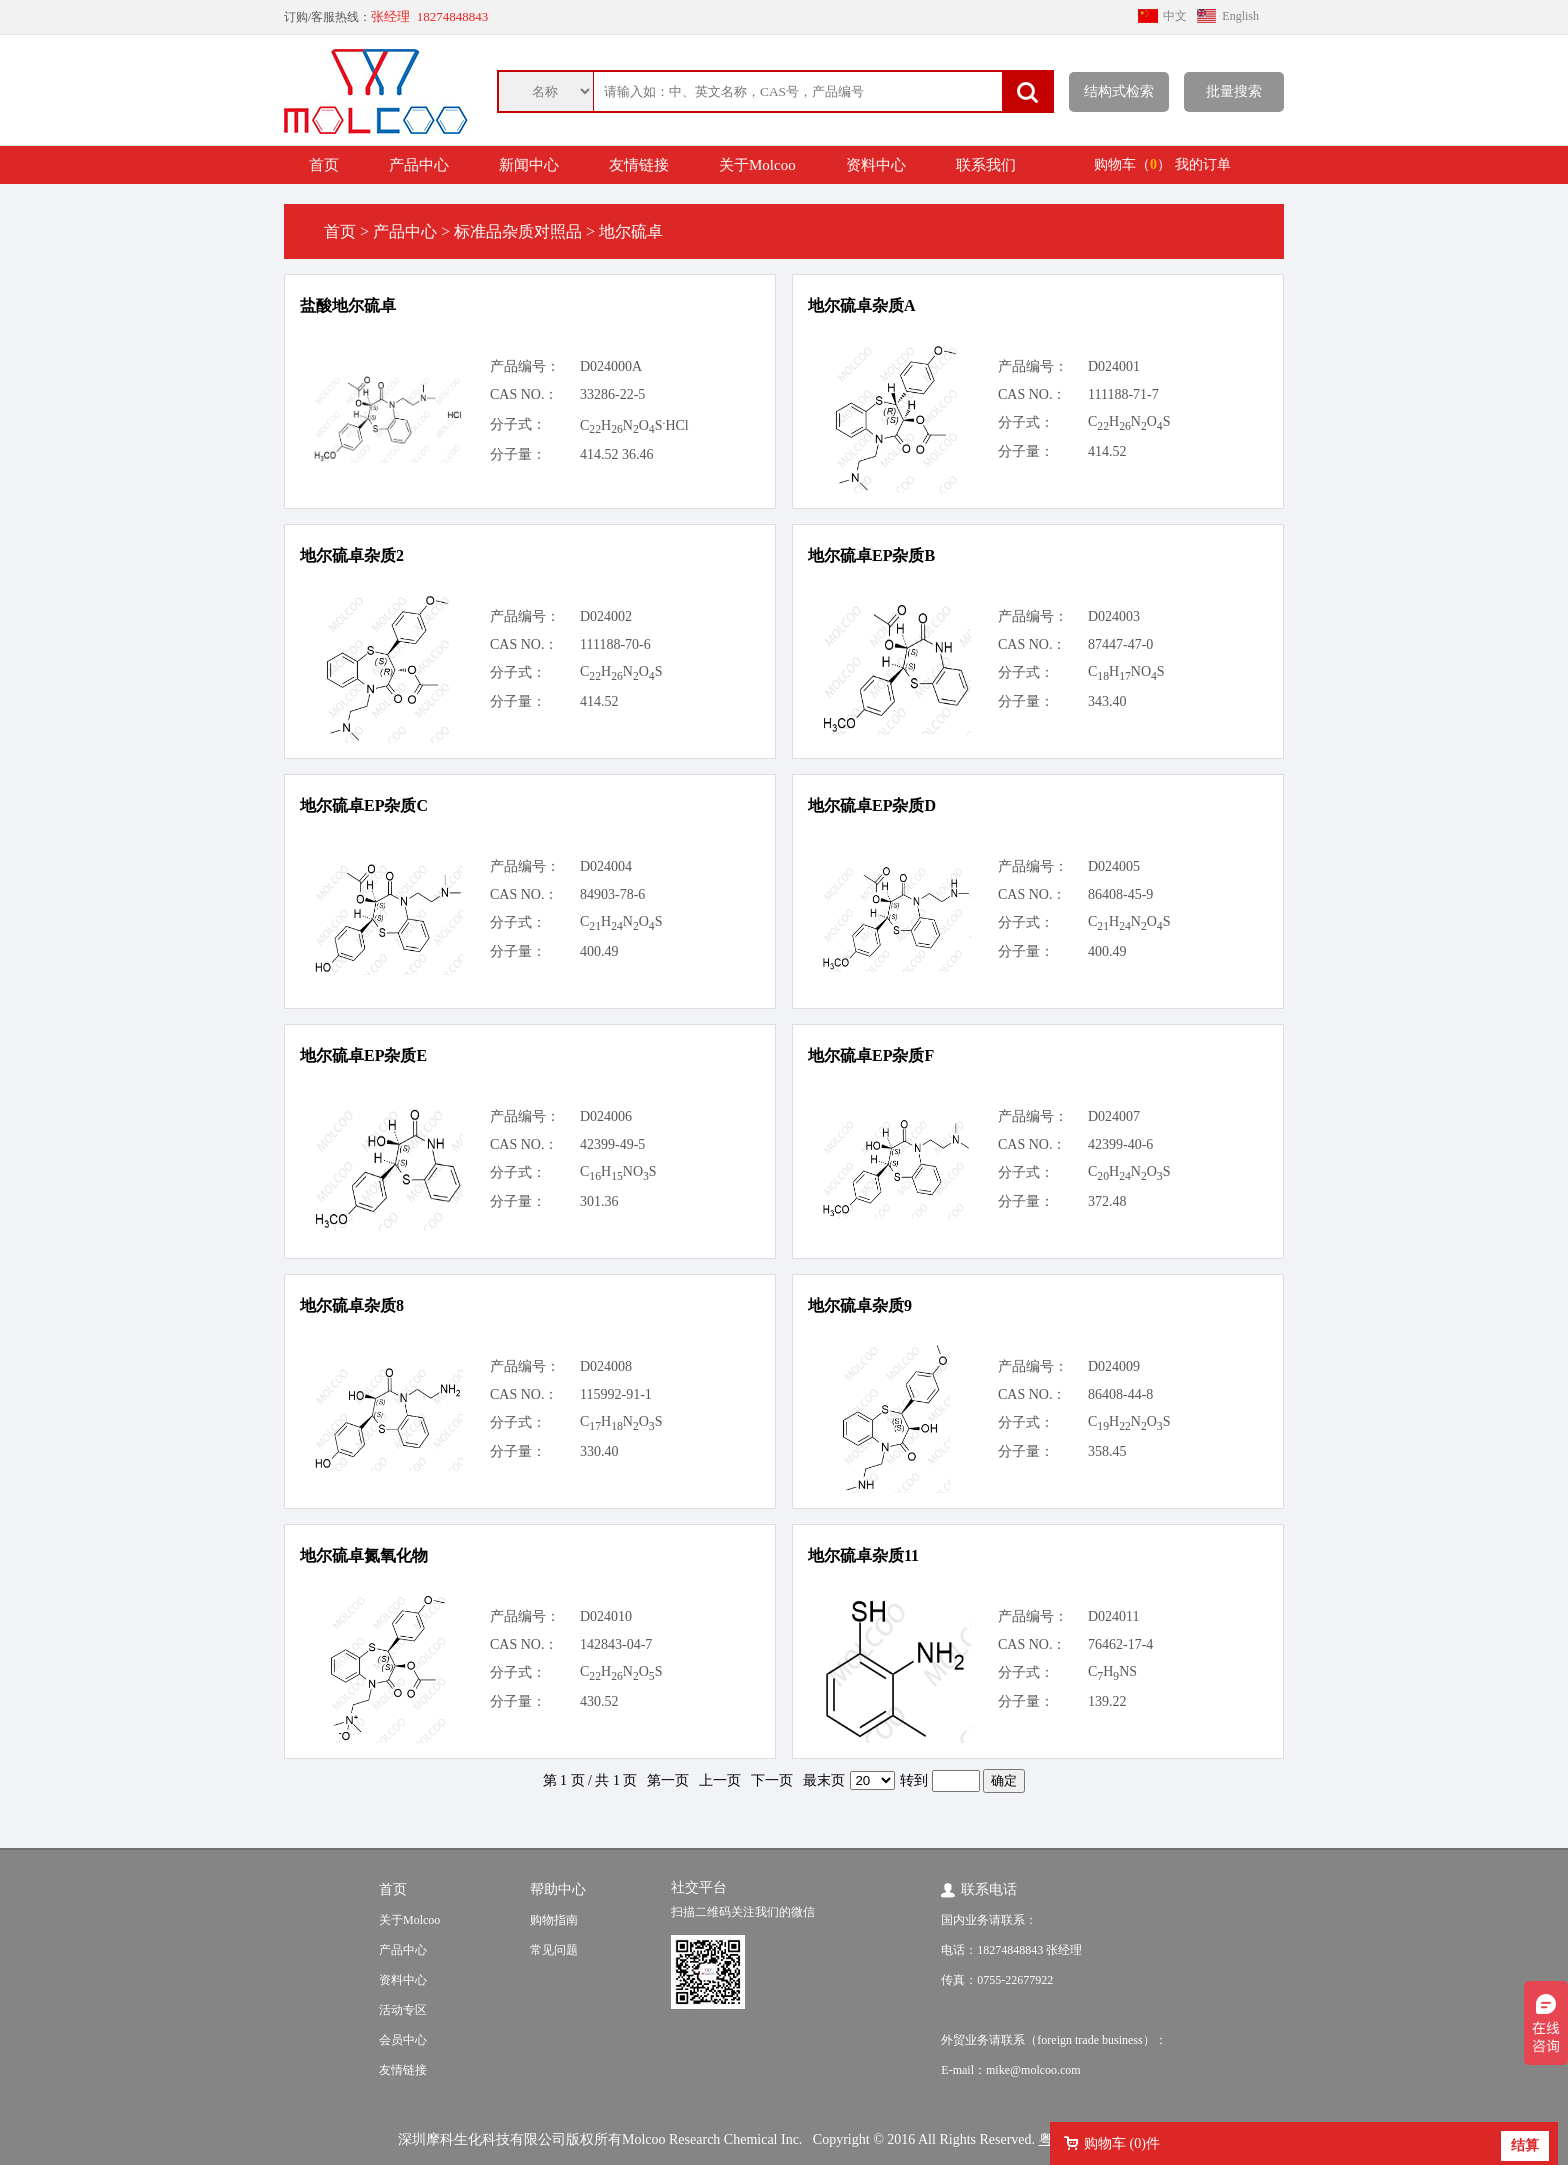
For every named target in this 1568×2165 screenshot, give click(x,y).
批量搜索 (1234, 91)
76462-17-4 (1120, 1644)
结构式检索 (1119, 91)
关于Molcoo (757, 165)
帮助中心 (558, 1889)
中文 (1175, 16)
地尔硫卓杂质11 (863, 1555)
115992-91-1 (616, 1394)
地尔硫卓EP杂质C (364, 805)
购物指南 (554, 1920)
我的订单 (1203, 164)
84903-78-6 (612, 894)
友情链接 (639, 165)
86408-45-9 (1120, 894)
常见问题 (554, 1950)
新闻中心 (529, 165)
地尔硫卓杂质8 (352, 1305)
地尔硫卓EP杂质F (871, 1055)
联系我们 (986, 165)
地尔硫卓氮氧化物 (364, 1555)
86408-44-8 (1120, 1394)
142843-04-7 (616, 1644)
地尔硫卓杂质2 (352, 555)
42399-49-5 (612, 1144)
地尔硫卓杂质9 (860, 1305)
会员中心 (403, 2040)
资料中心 (876, 165)
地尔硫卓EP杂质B (871, 555)
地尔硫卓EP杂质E (363, 1055)
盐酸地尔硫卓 (348, 305)
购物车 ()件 (1122, 2143)
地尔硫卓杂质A (862, 305)
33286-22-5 (612, 394)
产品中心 (419, 165)
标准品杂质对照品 (518, 231)
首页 (324, 165)
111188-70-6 (615, 644)
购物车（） (1132, 164)
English (1240, 16)
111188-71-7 (1123, 394)
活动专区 (403, 2010)
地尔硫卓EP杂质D (872, 805)
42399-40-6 (1120, 1144)
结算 (1525, 2145)
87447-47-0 (1120, 644)
